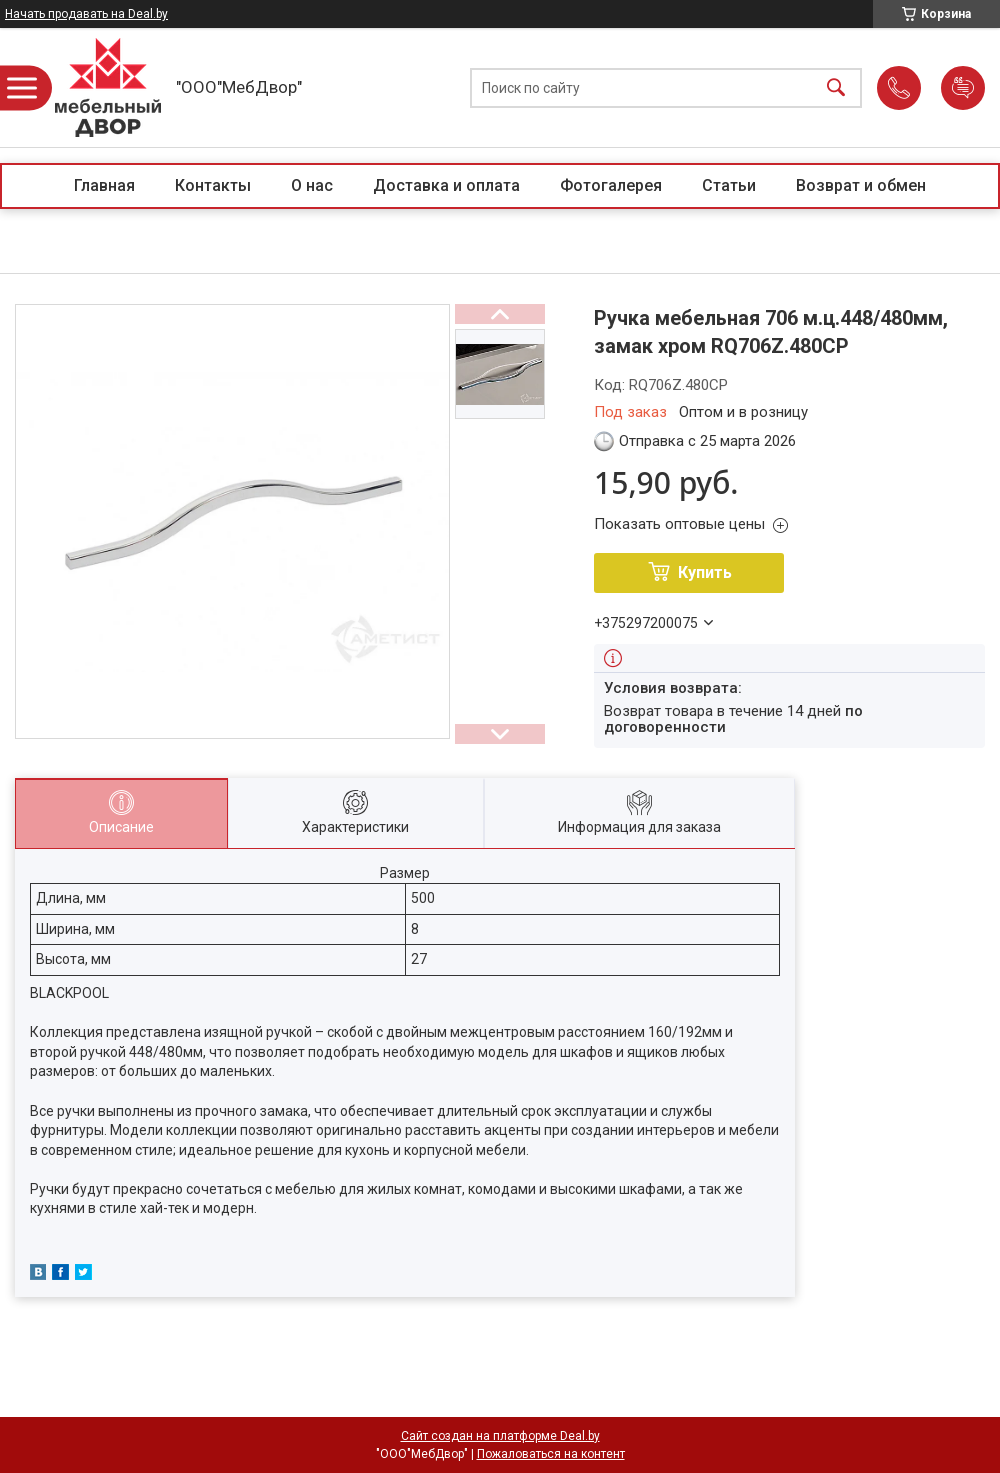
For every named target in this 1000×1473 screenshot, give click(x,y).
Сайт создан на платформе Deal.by (500, 1436)
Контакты (213, 185)
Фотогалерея (611, 185)
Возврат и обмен (861, 185)
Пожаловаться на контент (551, 1454)
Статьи (729, 185)
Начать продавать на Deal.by (86, 14)
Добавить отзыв (963, 88)
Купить (705, 572)
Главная (104, 185)
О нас (312, 185)
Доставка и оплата (446, 185)
